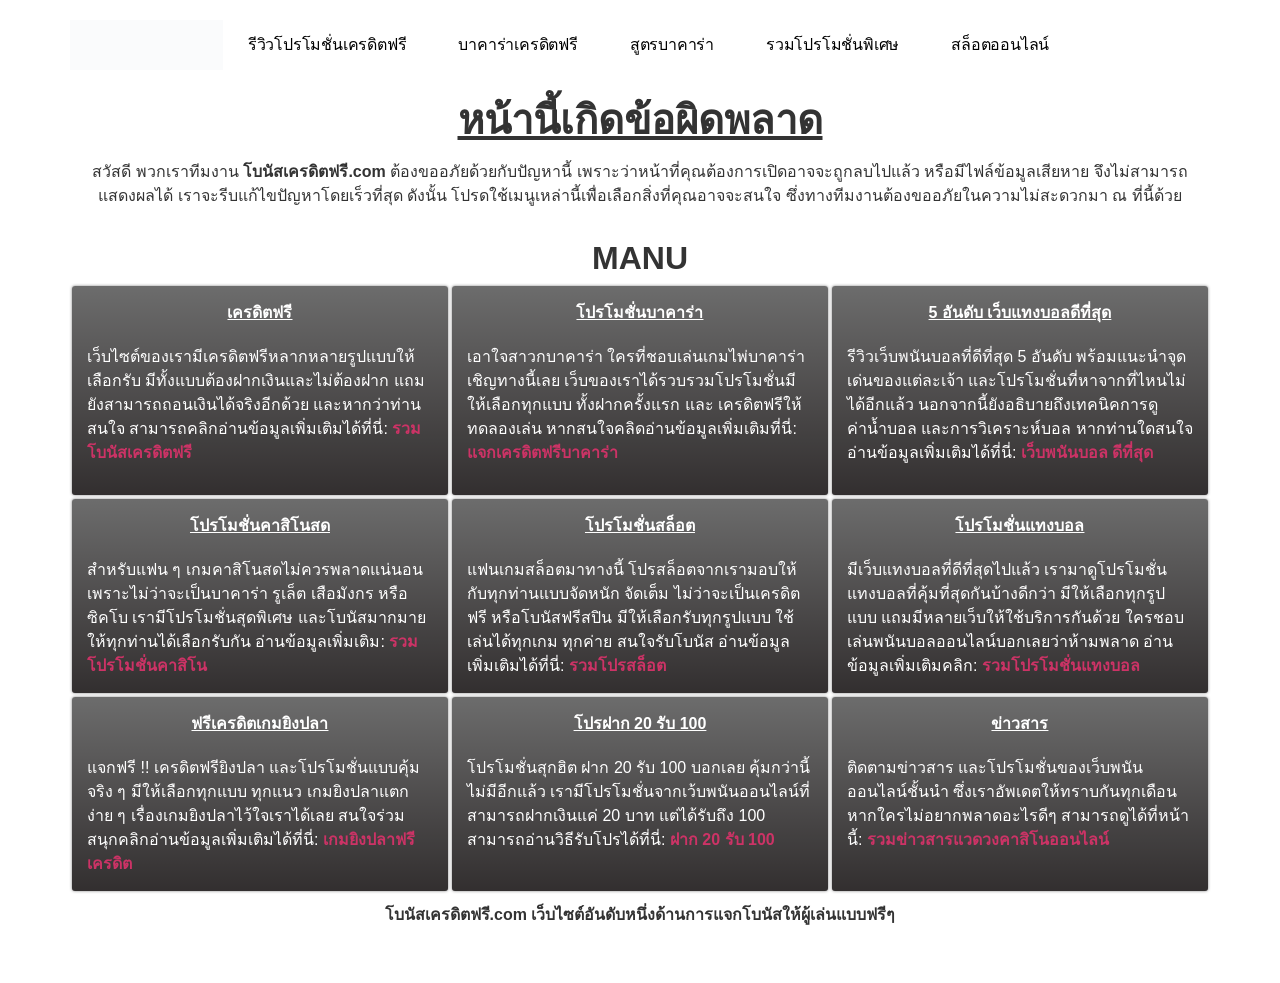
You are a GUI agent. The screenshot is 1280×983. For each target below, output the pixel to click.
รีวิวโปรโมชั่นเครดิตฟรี (327, 44)
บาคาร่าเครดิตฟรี (517, 44)
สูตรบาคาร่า (672, 44)
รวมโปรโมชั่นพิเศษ (832, 44)
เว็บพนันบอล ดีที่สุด (1087, 452)
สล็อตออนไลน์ (1000, 44)
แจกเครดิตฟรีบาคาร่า (542, 452)
